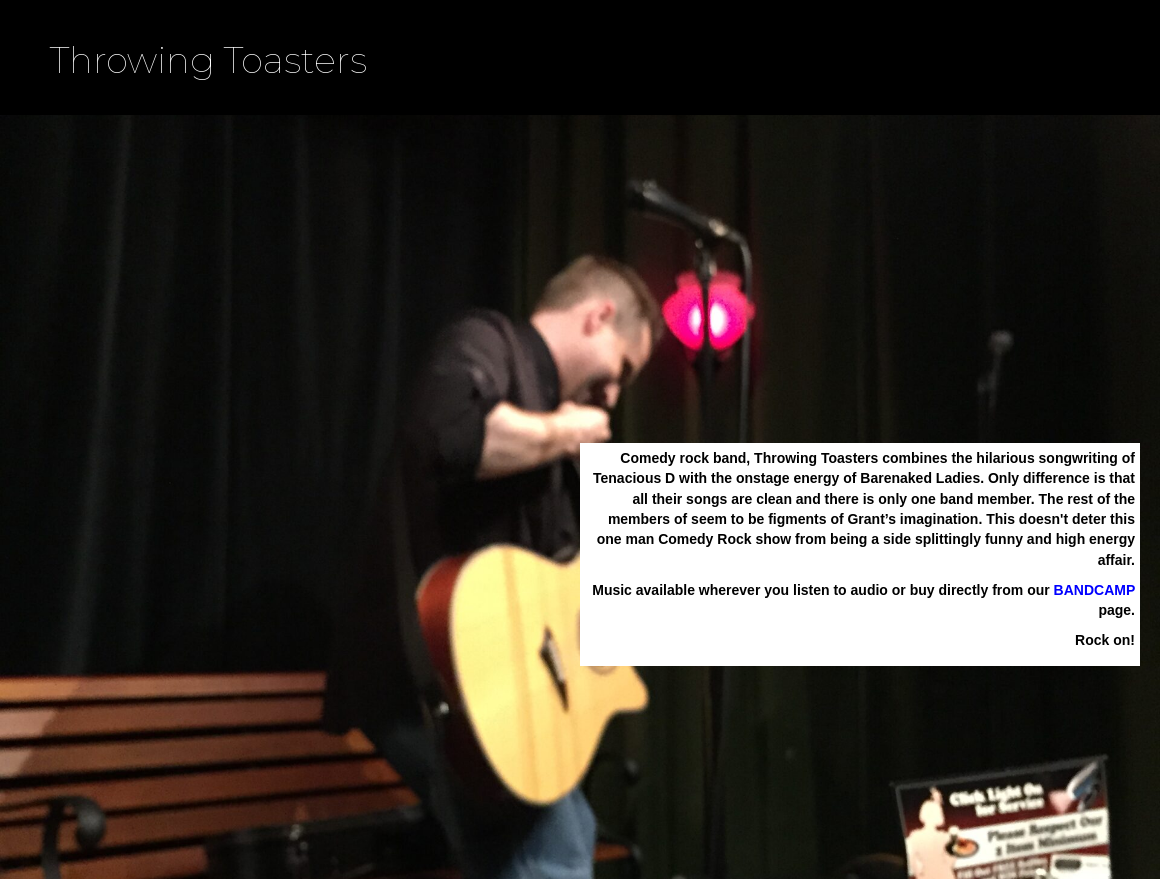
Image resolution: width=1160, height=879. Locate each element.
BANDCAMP (1094, 590)
